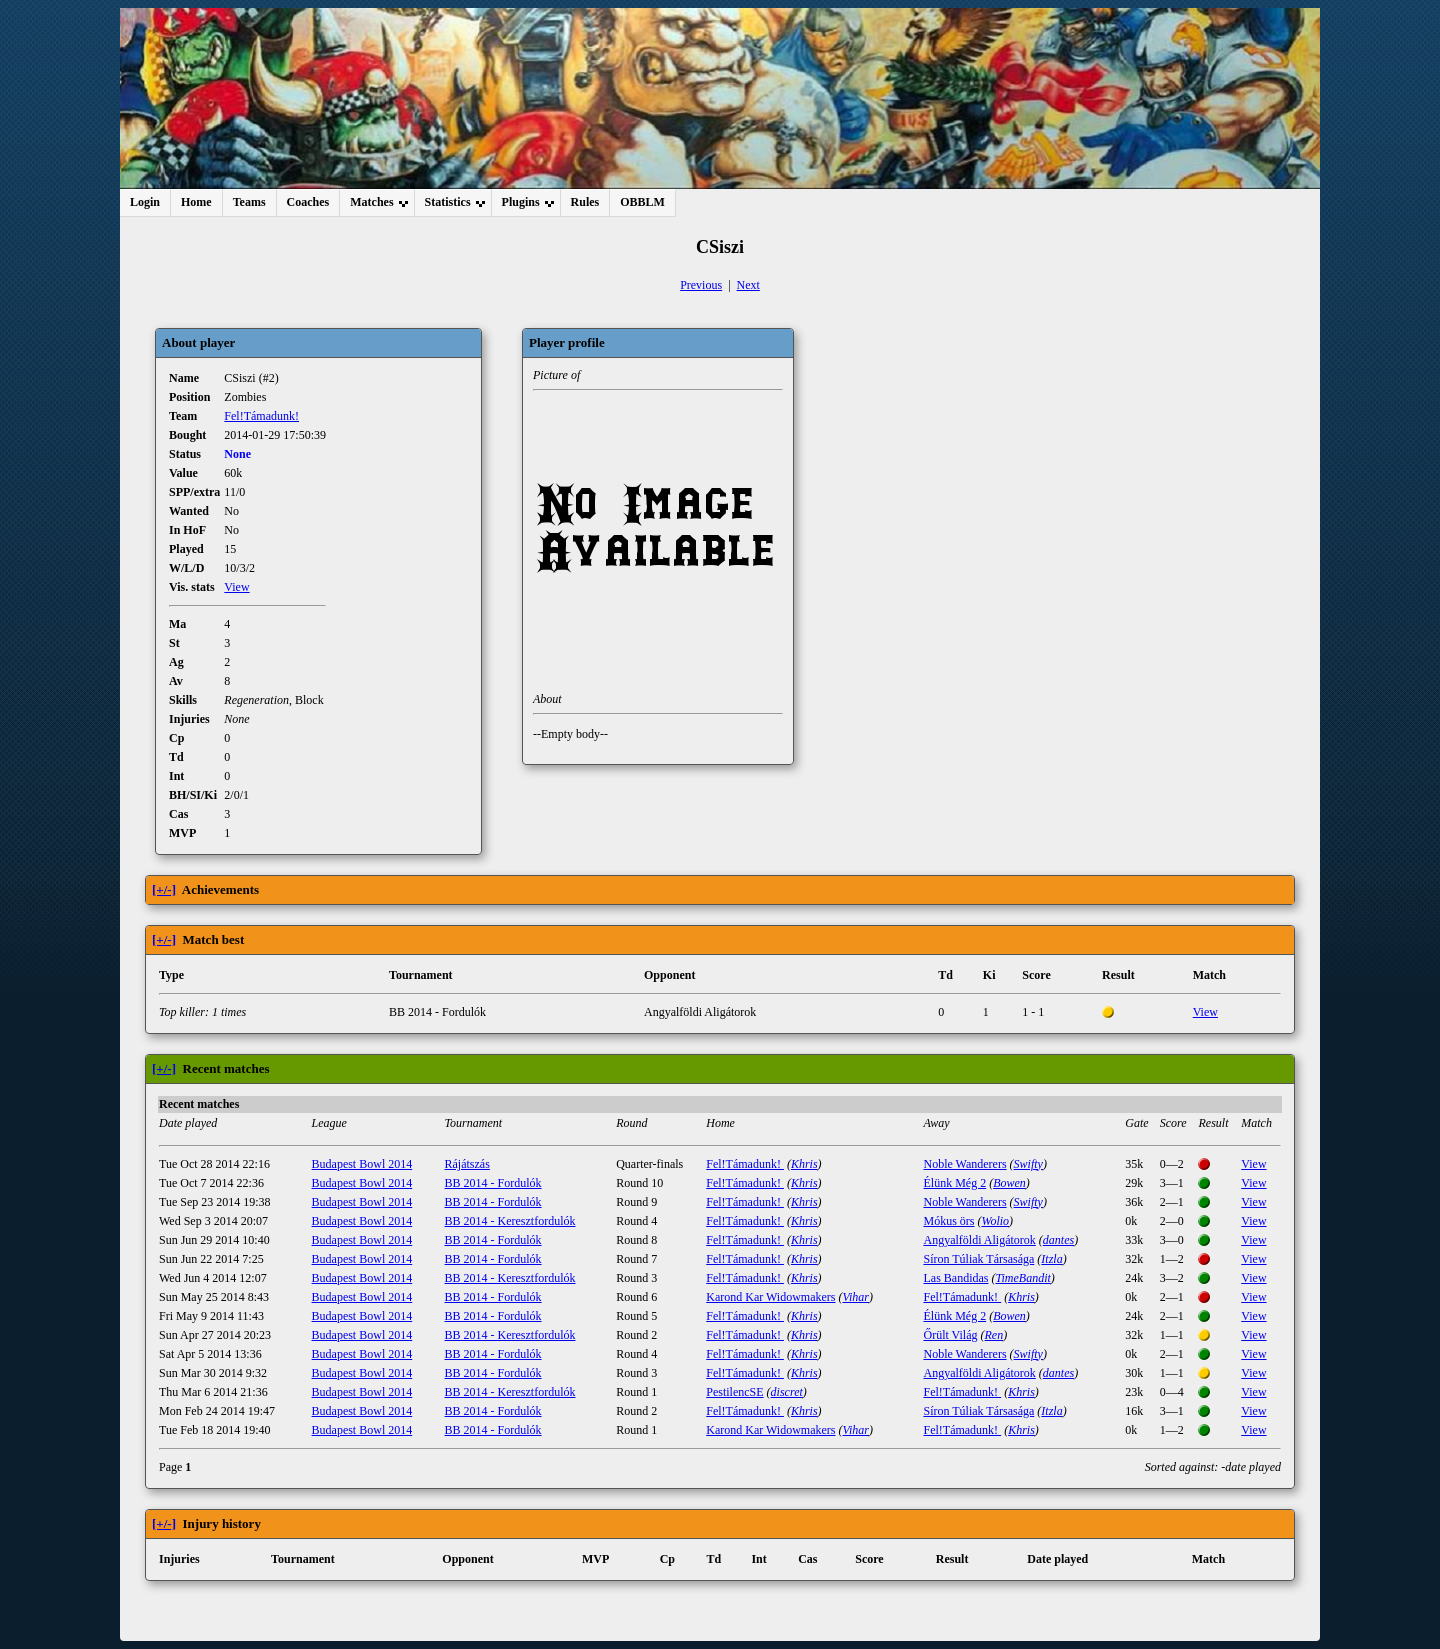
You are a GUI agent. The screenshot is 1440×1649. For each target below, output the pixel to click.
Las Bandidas (955, 1278)
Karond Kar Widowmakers (770, 1297)
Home (196, 202)
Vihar (856, 1297)
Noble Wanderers (964, 1164)
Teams (249, 202)
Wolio (995, 1221)
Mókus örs (948, 1221)
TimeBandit (1022, 1278)
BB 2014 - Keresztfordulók (510, 1221)
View (236, 587)
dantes (1058, 1240)
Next (748, 285)
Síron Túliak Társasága (978, 1259)
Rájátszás (467, 1164)
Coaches (308, 202)
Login (145, 202)
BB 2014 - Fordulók (493, 1183)
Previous (701, 285)
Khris (804, 1164)
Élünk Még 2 (954, 1183)
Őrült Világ (950, 1335)
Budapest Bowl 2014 (362, 1164)
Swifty (1028, 1164)
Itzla (1051, 1259)
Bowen (1009, 1183)
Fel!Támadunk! (261, 416)
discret (787, 1392)
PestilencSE (734, 1392)
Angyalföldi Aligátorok (979, 1240)
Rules (585, 202)
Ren (994, 1335)
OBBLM (642, 202)
